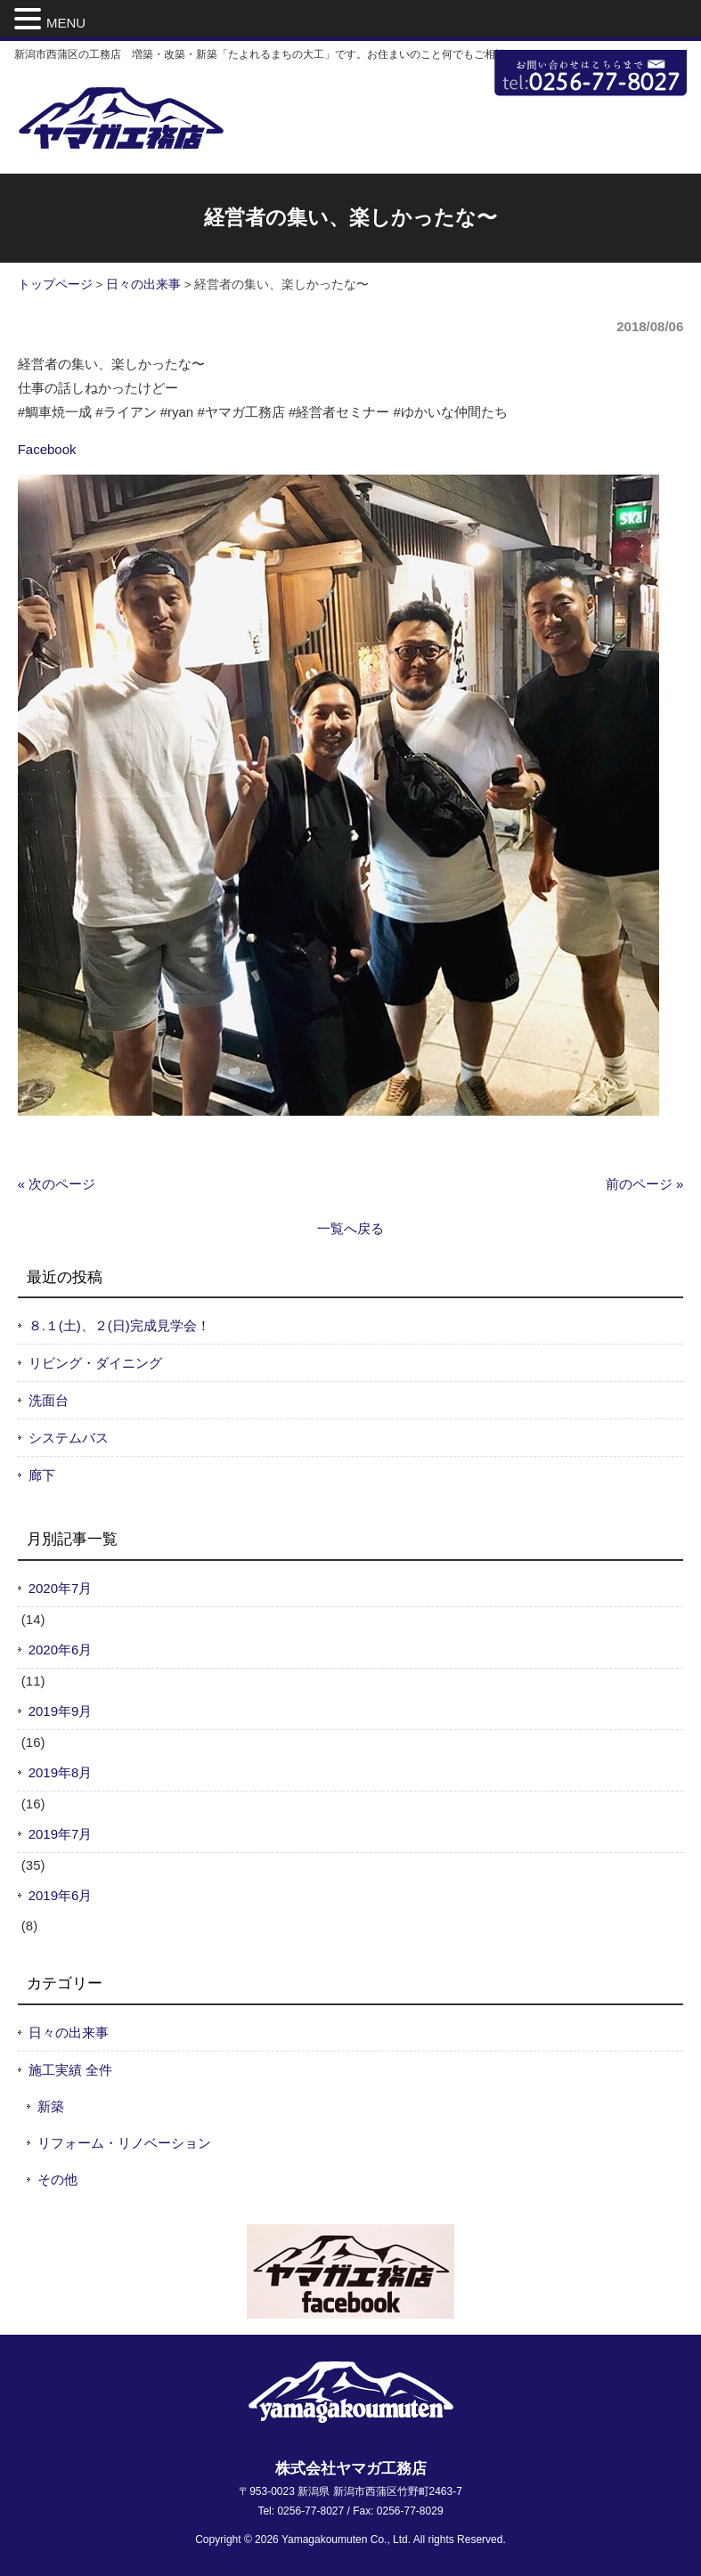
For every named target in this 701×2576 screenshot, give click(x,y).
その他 (57, 2179)
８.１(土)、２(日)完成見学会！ (119, 1325)
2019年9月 (61, 1711)
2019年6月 (61, 1895)
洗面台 (49, 1400)
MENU (66, 22)
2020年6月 (61, 1649)
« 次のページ (57, 1183)
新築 (50, 2106)
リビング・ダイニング (95, 1362)
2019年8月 (61, 1772)
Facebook (47, 449)
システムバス (69, 1437)
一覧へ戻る (350, 1228)
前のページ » (645, 1183)
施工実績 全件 (70, 2069)
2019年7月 (61, 1833)
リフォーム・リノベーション (124, 2142)
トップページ (55, 284)
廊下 (42, 1475)
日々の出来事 (143, 284)
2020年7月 (61, 1588)
